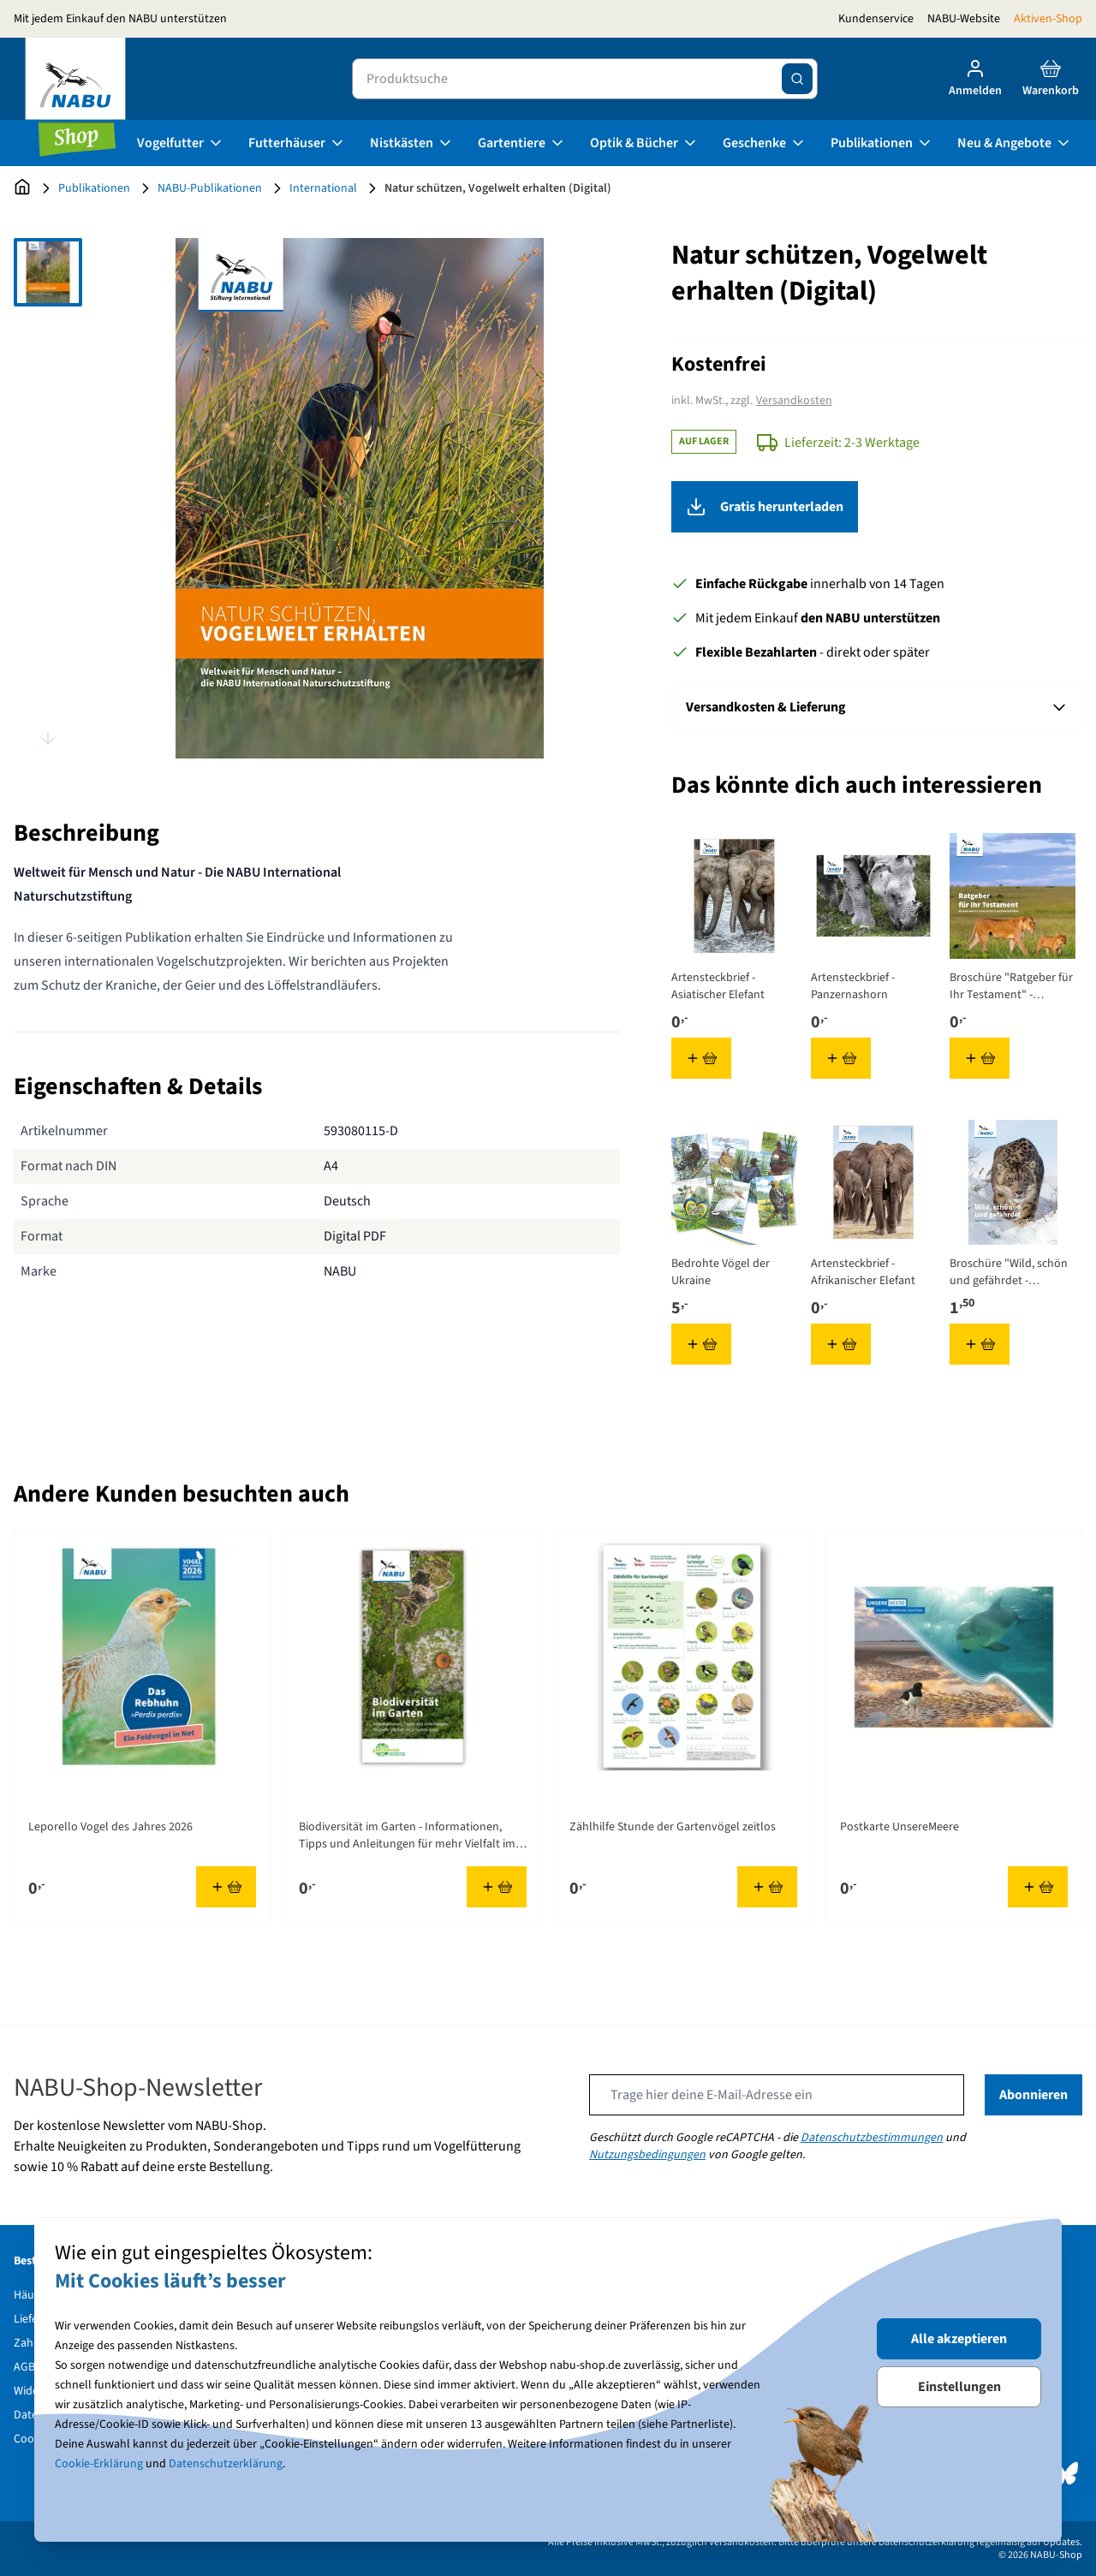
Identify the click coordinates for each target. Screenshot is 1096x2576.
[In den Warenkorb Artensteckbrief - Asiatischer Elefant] (701, 1058)
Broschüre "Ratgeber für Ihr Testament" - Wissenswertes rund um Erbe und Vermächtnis (1011, 986)
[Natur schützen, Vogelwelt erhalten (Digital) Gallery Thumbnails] (48, 498)
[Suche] (797, 78)
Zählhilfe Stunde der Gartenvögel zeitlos (672, 1826)
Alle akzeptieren (959, 2338)
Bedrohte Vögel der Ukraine (720, 1272)
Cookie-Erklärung (99, 2463)
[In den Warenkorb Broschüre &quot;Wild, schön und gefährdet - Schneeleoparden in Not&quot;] (980, 1344)
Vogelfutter (180, 143)
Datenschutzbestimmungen (872, 2137)
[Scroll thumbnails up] (48, 258)
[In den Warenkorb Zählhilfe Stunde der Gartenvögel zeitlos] (767, 1886)
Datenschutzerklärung (226, 2463)
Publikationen (882, 143)
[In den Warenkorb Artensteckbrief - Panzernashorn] (841, 1058)
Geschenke (765, 143)
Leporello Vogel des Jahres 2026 (110, 1826)
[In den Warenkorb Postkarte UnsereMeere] (1038, 1886)
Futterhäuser (297, 143)
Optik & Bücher (644, 143)
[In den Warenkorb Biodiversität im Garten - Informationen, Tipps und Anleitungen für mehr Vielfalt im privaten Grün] (497, 1886)
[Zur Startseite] (22, 188)
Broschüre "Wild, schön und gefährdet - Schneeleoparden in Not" (1009, 1272)
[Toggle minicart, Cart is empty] (1050, 79)
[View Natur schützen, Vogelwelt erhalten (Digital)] (48, 272)
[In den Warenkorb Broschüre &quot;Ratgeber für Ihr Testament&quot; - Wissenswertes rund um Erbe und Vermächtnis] (980, 1058)
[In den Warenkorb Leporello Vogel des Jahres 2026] (226, 1886)
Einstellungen (959, 2386)
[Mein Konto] (975, 79)
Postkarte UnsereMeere (899, 1826)
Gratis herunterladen (877, 507)
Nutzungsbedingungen (647, 2154)
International (323, 188)
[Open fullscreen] (359, 498)
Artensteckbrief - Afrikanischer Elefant (863, 1272)
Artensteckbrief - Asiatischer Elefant (718, 986)
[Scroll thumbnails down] (48, 738)
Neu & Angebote (1014, 143)
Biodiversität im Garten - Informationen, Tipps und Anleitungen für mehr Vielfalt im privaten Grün (407, 1835)
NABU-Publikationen (210, 188)
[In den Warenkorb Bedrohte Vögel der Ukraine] (701, 1344)
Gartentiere (522, 143)
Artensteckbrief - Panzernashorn (853, 986)
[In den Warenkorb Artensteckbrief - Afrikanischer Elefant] (841, 1344)
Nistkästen (412, 143)
